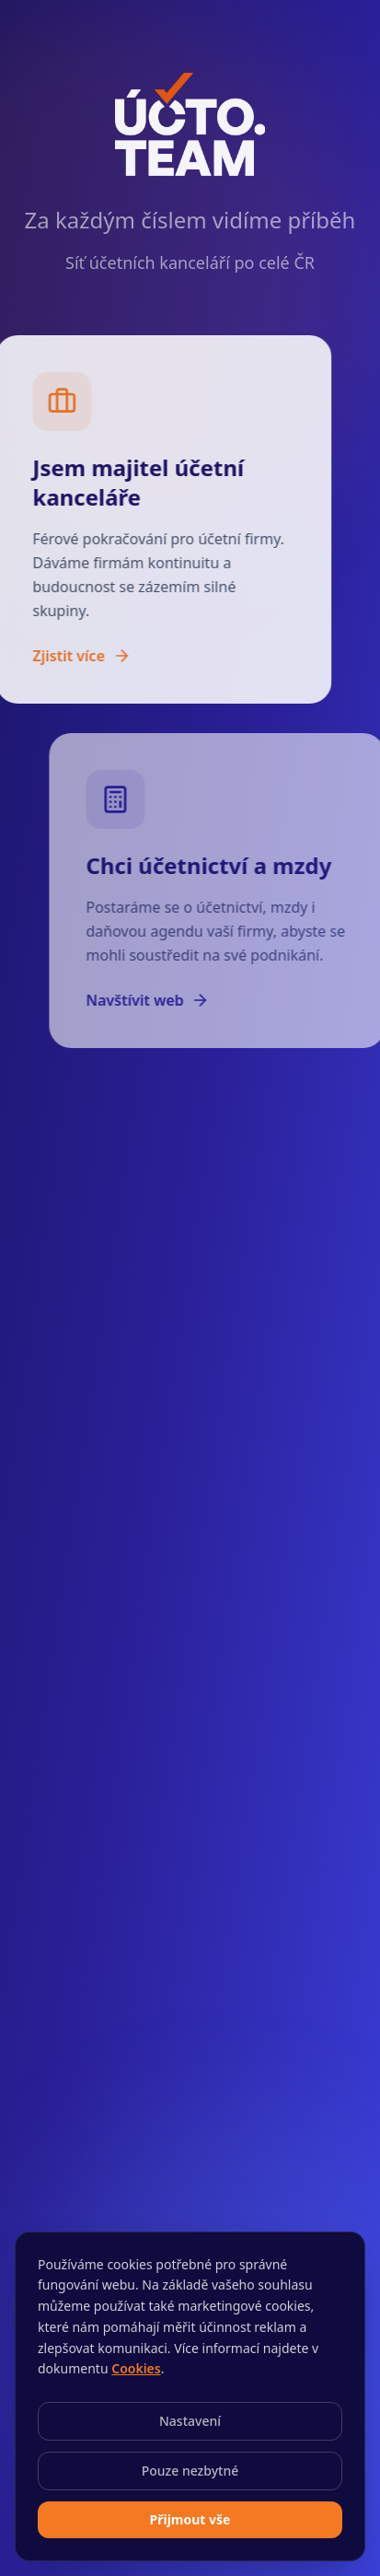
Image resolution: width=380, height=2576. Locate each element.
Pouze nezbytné (190, 2470)
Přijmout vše (190, 2519)
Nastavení (190, 2421)
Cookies (136, 2368)
